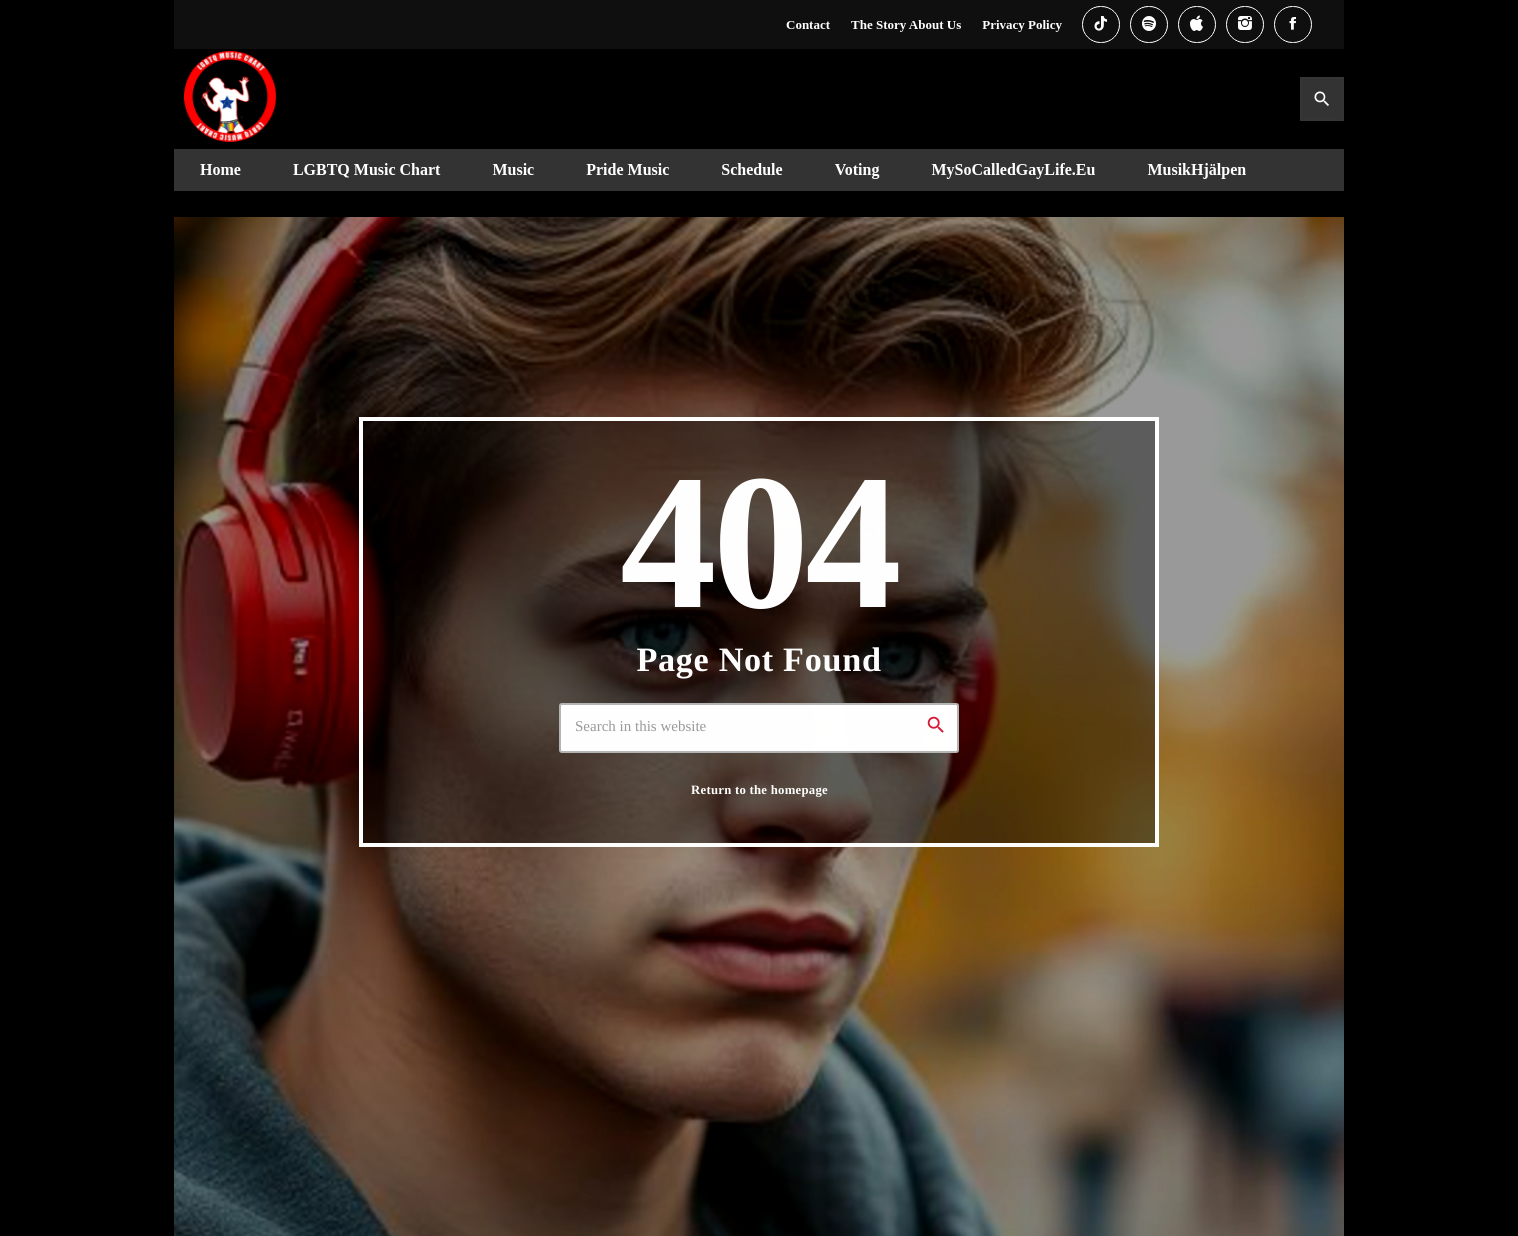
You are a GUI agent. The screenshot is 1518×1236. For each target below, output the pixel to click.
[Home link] (230, 99)
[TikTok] (1101, 24)
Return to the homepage (759, 789)
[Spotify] (1149, 24)
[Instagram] (1245, 24)
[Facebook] (1293, 24)
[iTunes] (1197, 24)
